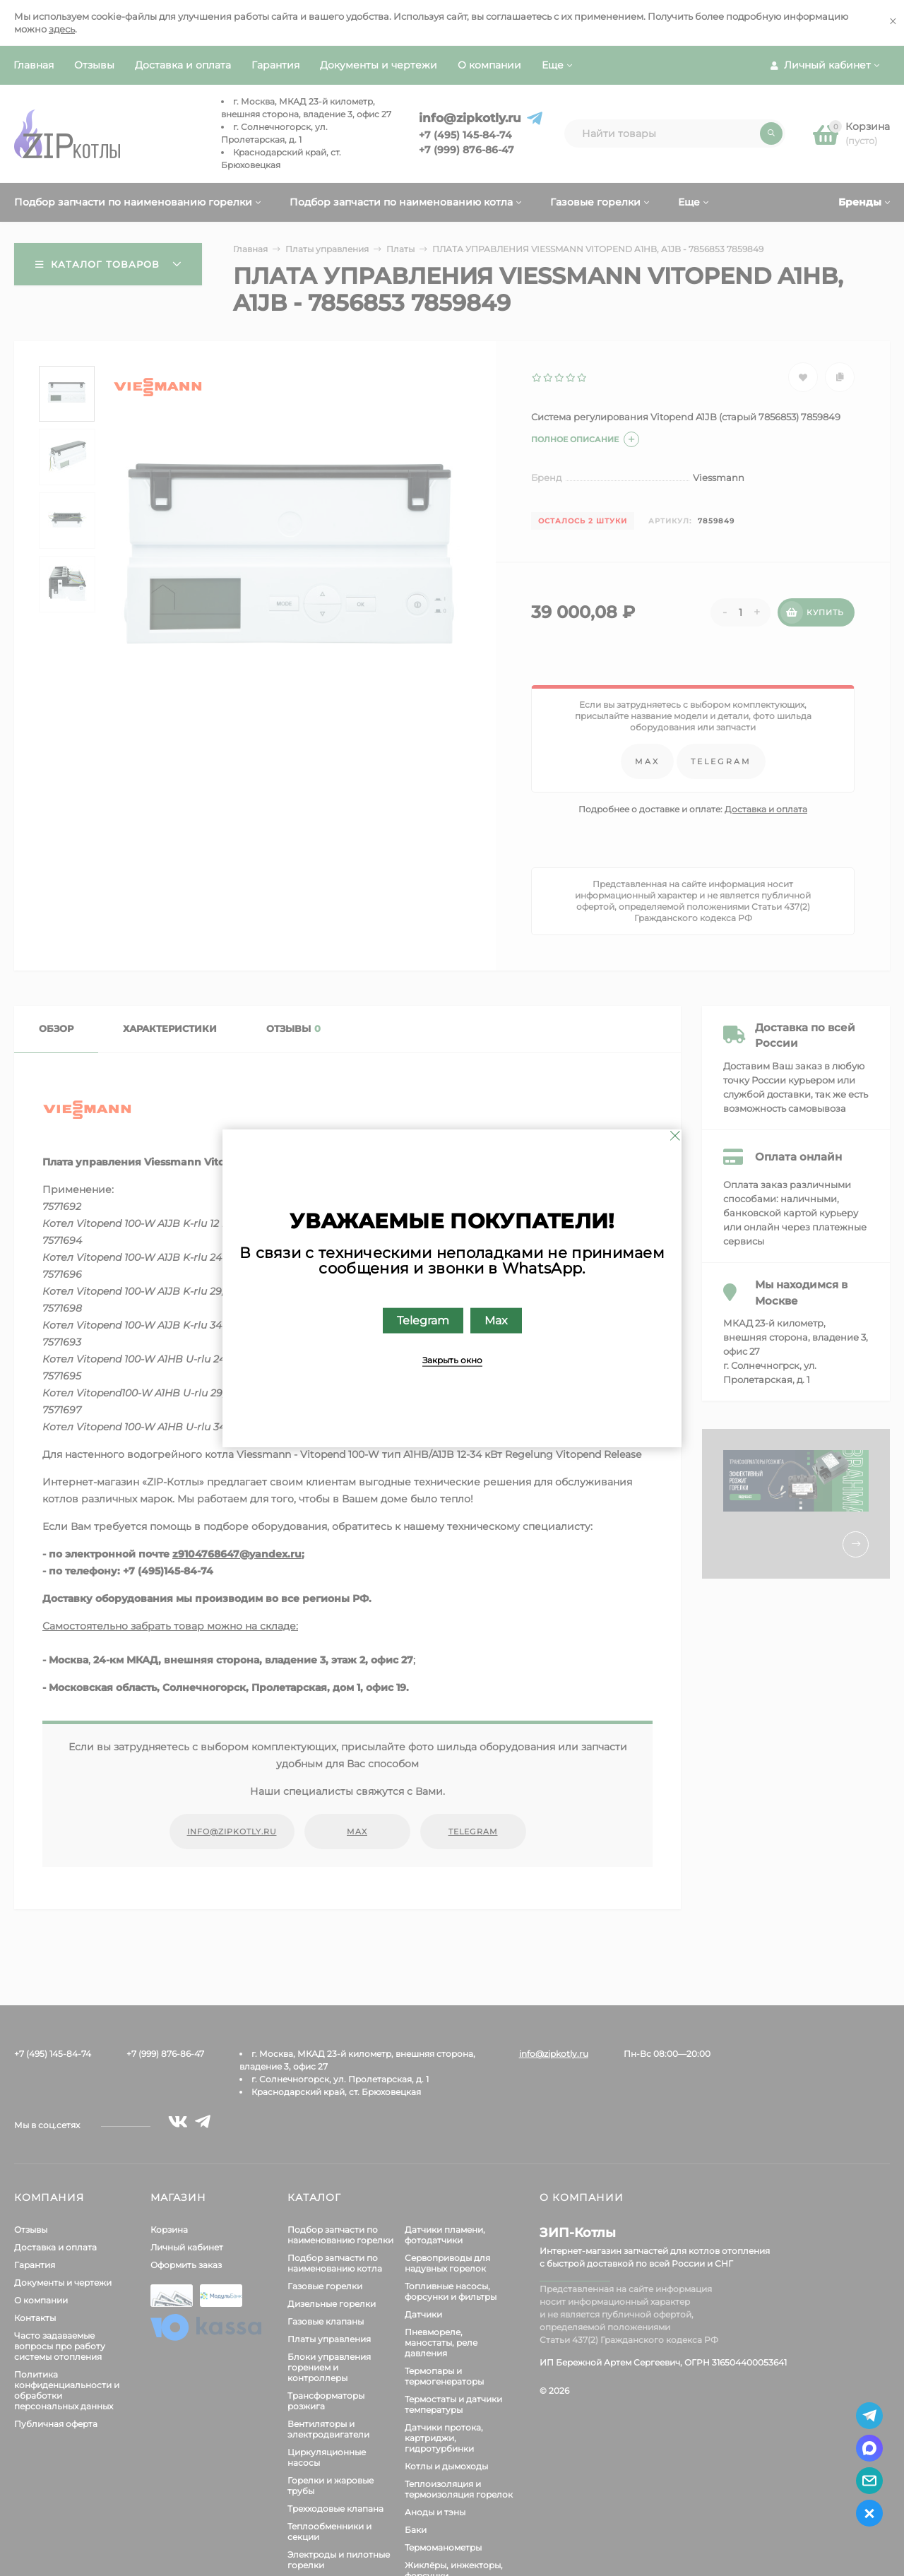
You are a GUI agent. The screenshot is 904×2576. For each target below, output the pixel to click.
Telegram (423, 1319)
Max (496, 1319)
